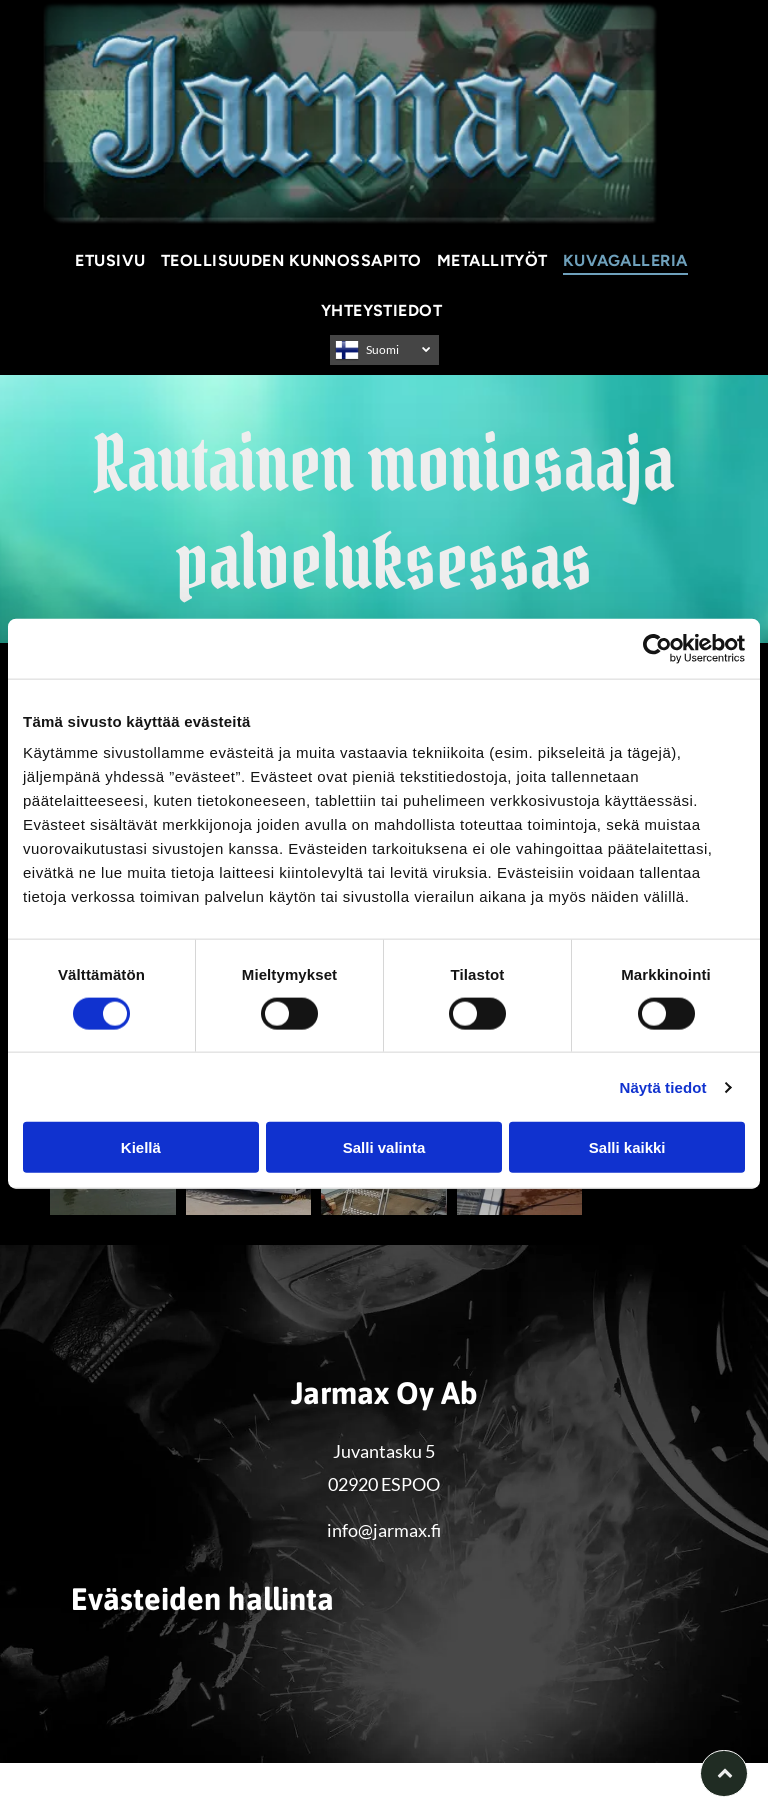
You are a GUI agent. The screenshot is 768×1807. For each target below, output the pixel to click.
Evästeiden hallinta (91, 1775)
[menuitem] (112, 260)
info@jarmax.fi (384, 1530)
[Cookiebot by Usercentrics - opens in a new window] (657, 648)
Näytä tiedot (663, 1086)
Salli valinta (384, 1147)
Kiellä (141, 1147)
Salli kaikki (627, 1147)
